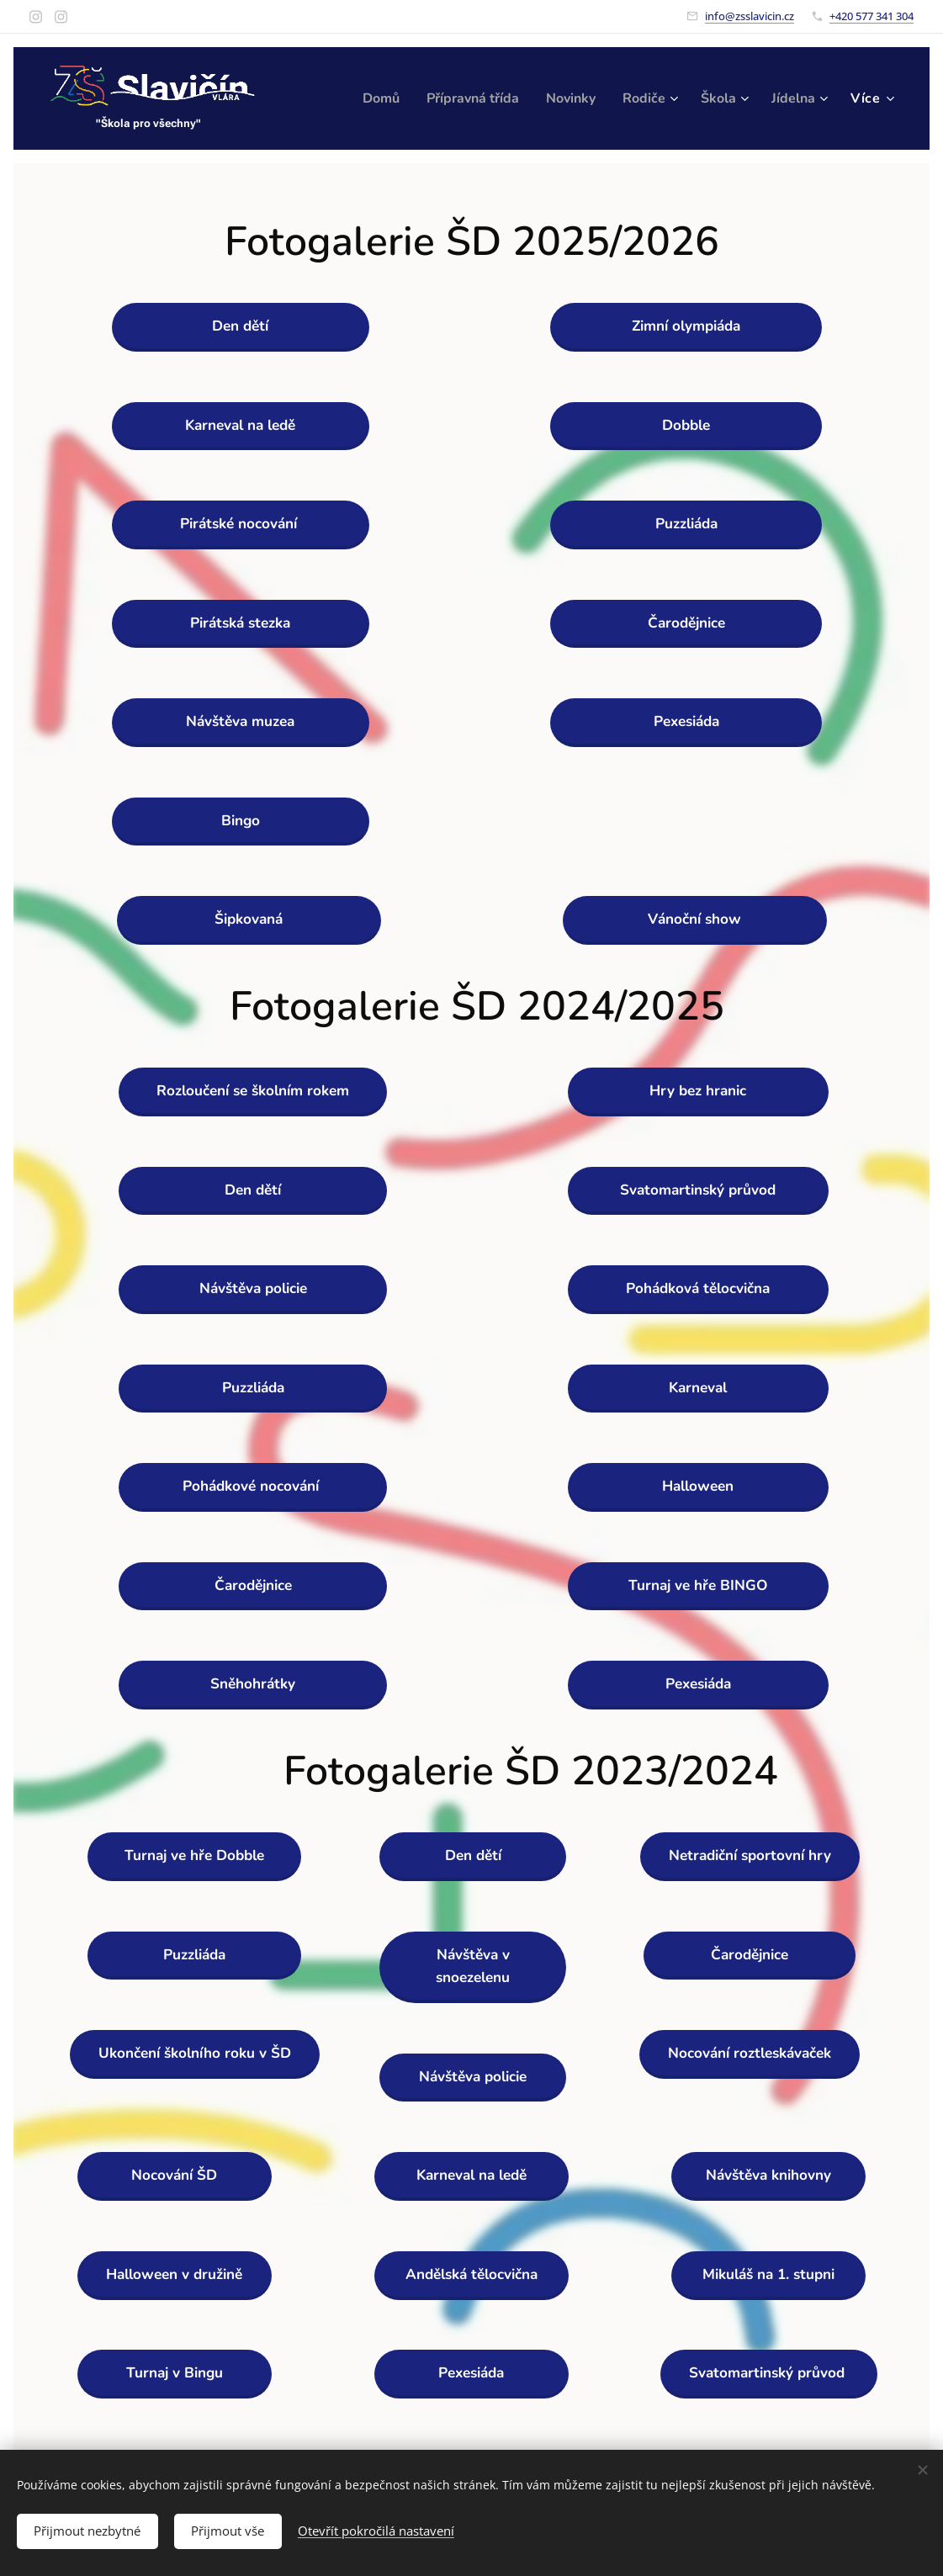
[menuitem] (440, 98)
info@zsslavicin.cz (749, 16)
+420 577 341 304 (871, 16)
